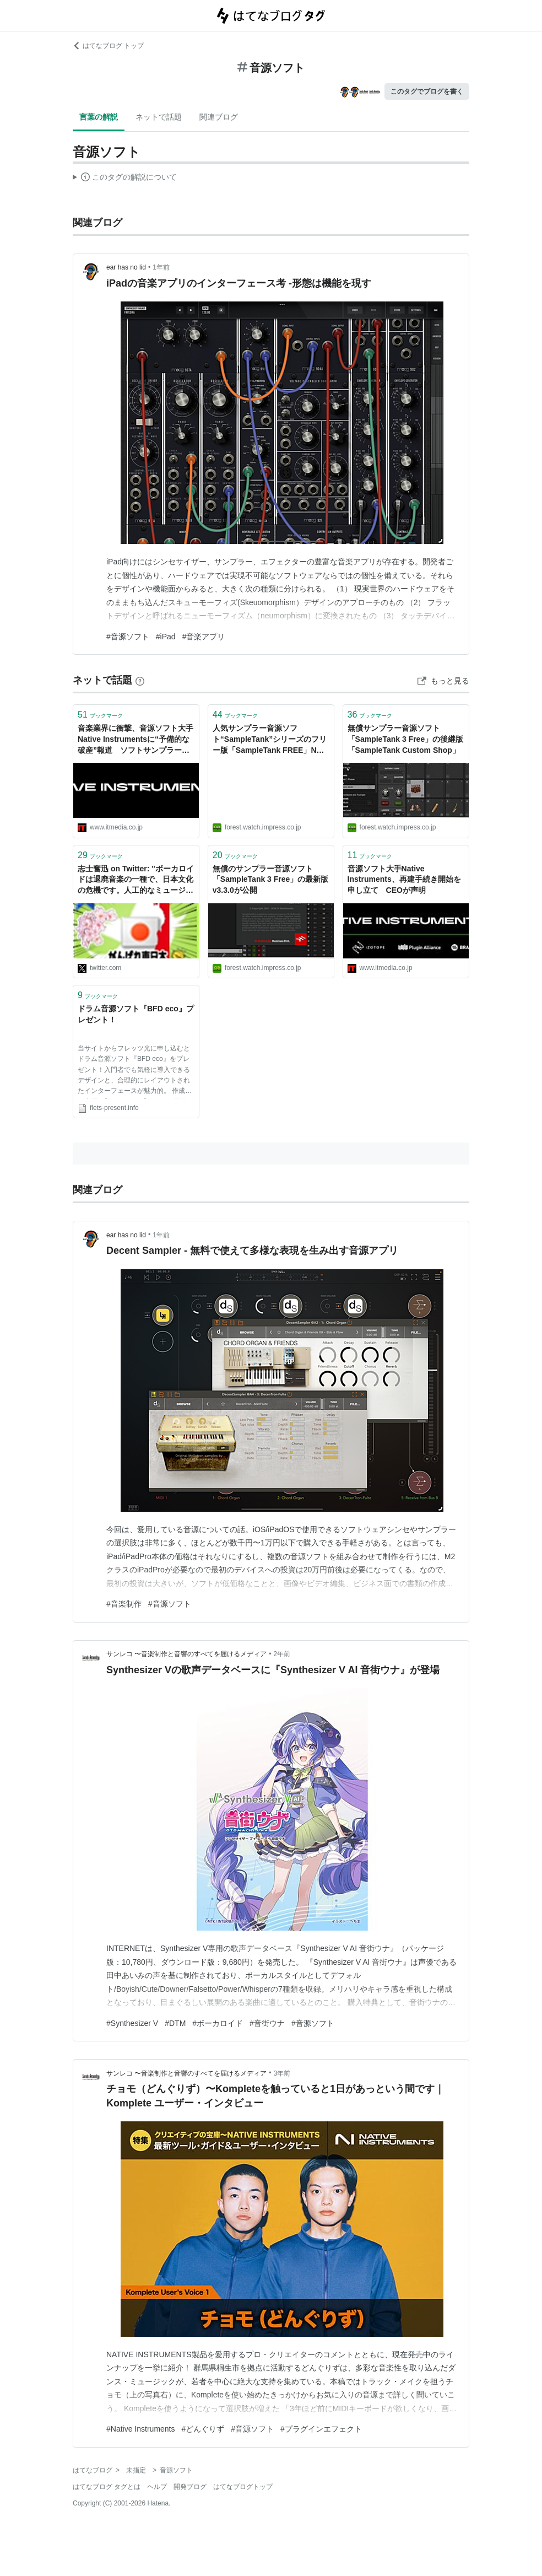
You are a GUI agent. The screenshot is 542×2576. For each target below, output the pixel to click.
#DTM (175, 2023)
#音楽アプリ (203, 636)
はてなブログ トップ (108, 46)
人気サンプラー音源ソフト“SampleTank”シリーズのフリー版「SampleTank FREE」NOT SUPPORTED (270, 740)
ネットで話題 (159, 116)
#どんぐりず (203, 2428)
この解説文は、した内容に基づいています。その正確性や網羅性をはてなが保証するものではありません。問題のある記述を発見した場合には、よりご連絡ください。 (125, 178)
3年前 (282, 2073)
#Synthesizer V (132, 2023)
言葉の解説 (98, 116)
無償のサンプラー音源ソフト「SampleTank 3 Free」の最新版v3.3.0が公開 (271, 879)
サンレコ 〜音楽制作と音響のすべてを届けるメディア (186, 1654)
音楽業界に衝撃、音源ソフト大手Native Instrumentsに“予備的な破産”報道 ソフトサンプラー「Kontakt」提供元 (135, 740)
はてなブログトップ (243, 2487)
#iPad (166, 636)
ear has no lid (126, 267)
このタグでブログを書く (427, 91)
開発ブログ (190, 2487)
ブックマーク (100, 714)
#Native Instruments (140, 2428)
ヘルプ (157, 2487)
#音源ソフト (127, 636)
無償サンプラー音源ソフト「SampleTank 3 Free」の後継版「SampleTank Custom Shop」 (406, 739)
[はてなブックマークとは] (140, 680)
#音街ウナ (267, 2023)
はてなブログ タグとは (106, 2487)
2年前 (282, 1654)
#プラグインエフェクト (321, 2428)
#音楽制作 (124, 1603)
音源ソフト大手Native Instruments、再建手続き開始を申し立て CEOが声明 (404, 879)
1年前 (161, 267)
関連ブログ (218, 116)
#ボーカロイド (217, 2023)
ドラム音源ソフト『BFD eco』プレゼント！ (136, 1014)
